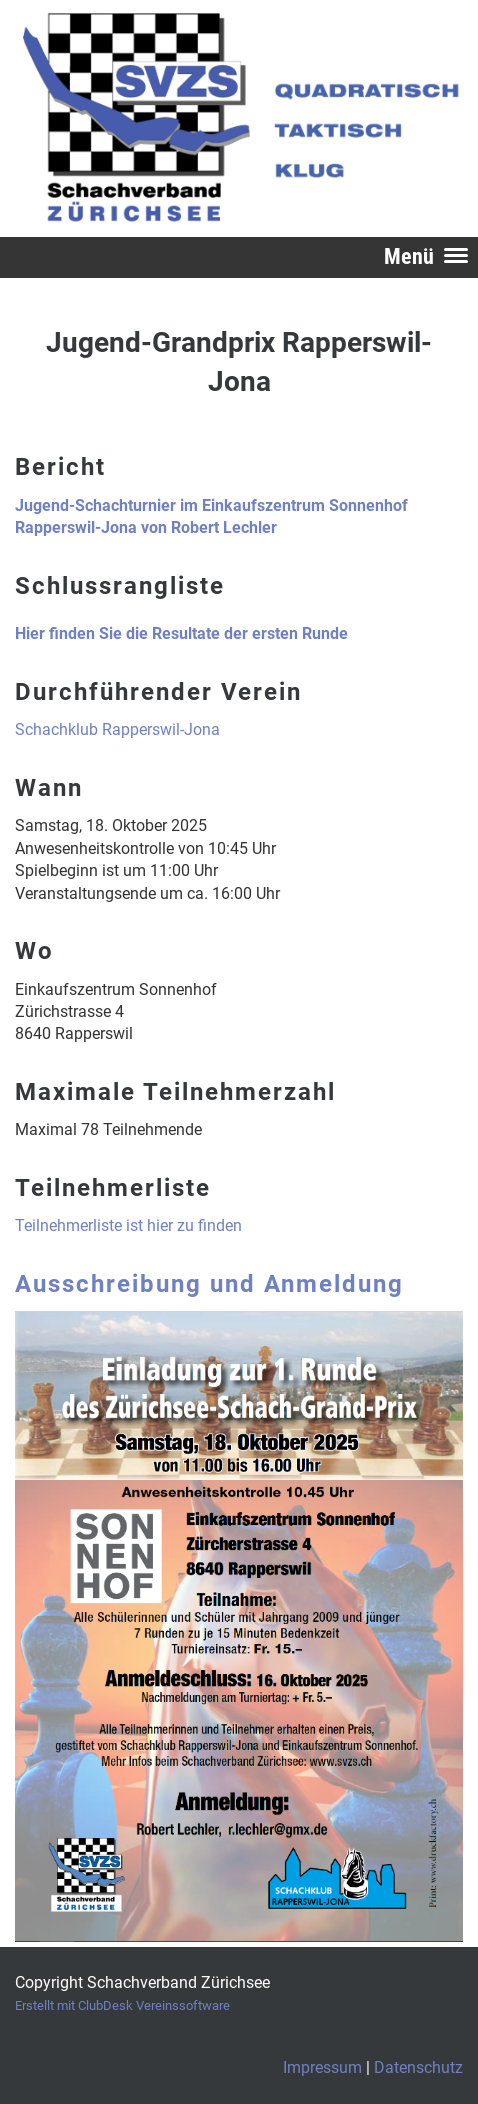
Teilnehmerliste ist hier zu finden (128, 1225)
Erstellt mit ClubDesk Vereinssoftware (122, 2005)
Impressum (322, 2067)
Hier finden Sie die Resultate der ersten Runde (181, 633)
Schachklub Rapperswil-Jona (117, 729)
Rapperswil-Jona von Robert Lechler (146, 527)
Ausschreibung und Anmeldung (209, 1284)
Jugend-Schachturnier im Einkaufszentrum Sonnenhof (211, 505)
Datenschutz (418, 2067)
